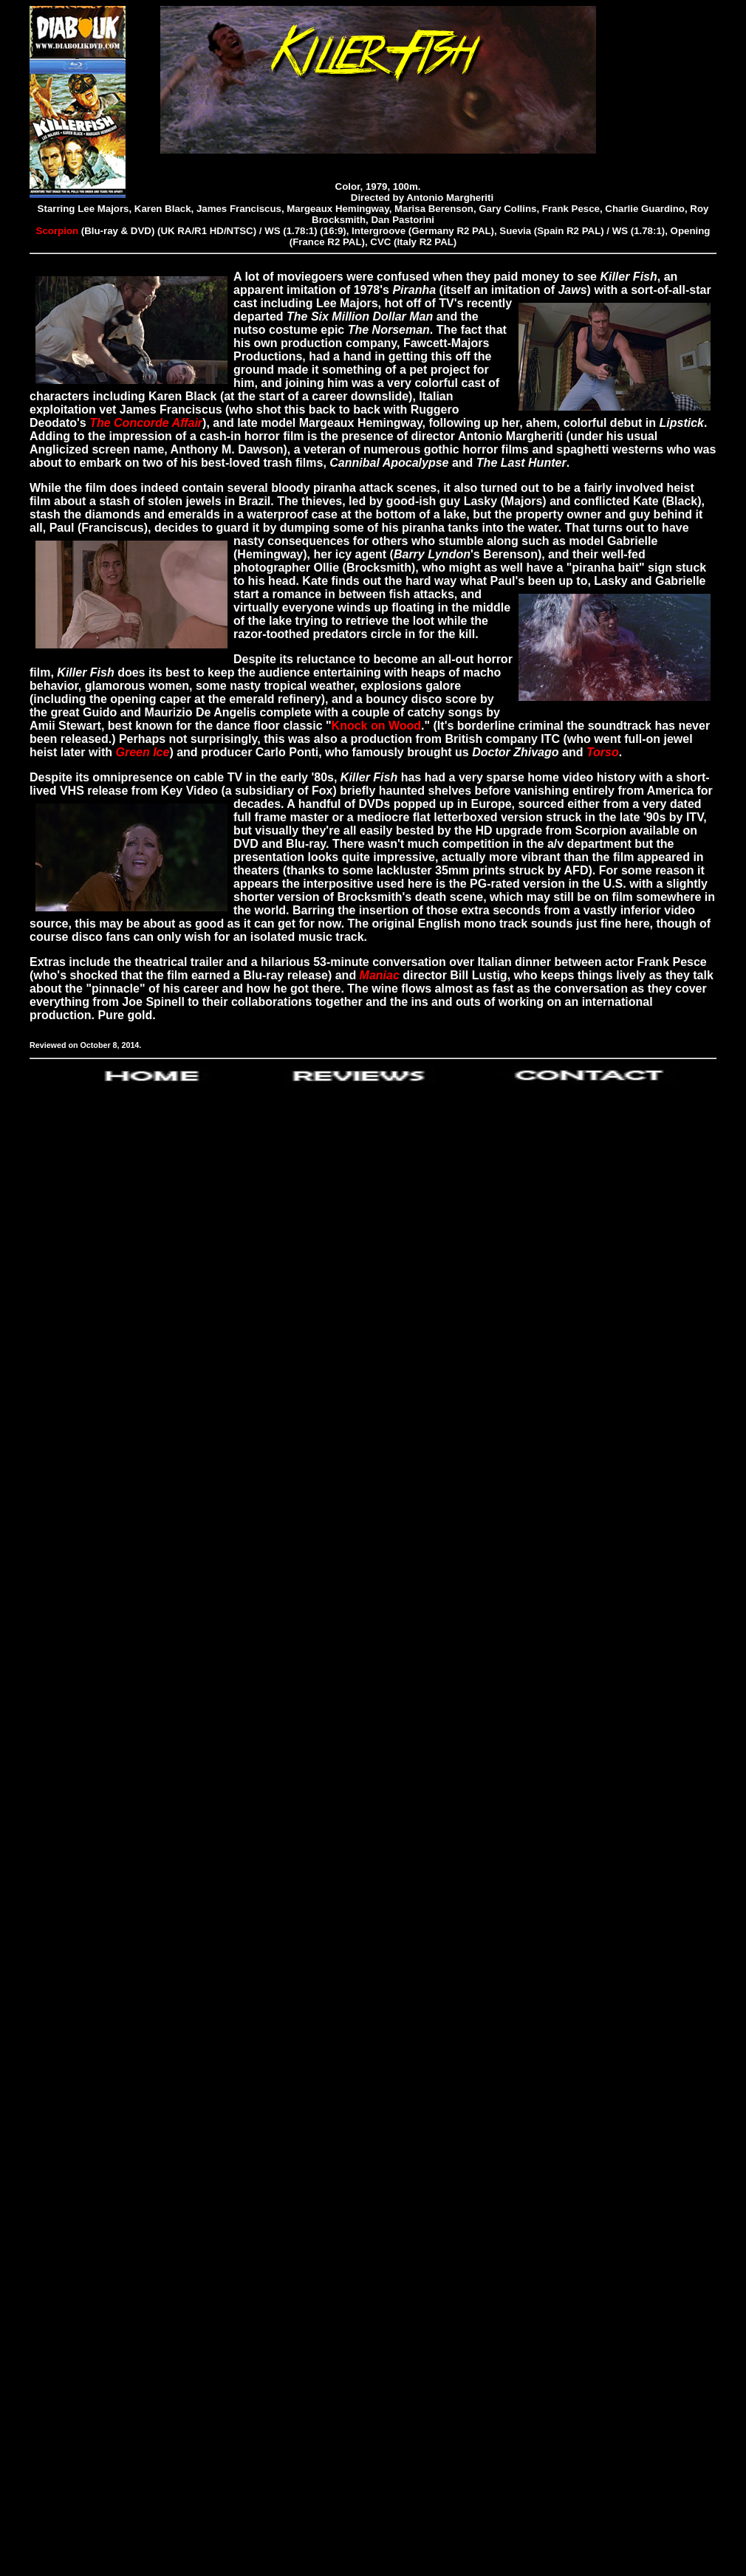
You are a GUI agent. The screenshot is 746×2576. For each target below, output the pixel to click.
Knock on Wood (376, 725)
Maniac (380, 975)
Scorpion (58, 230)
